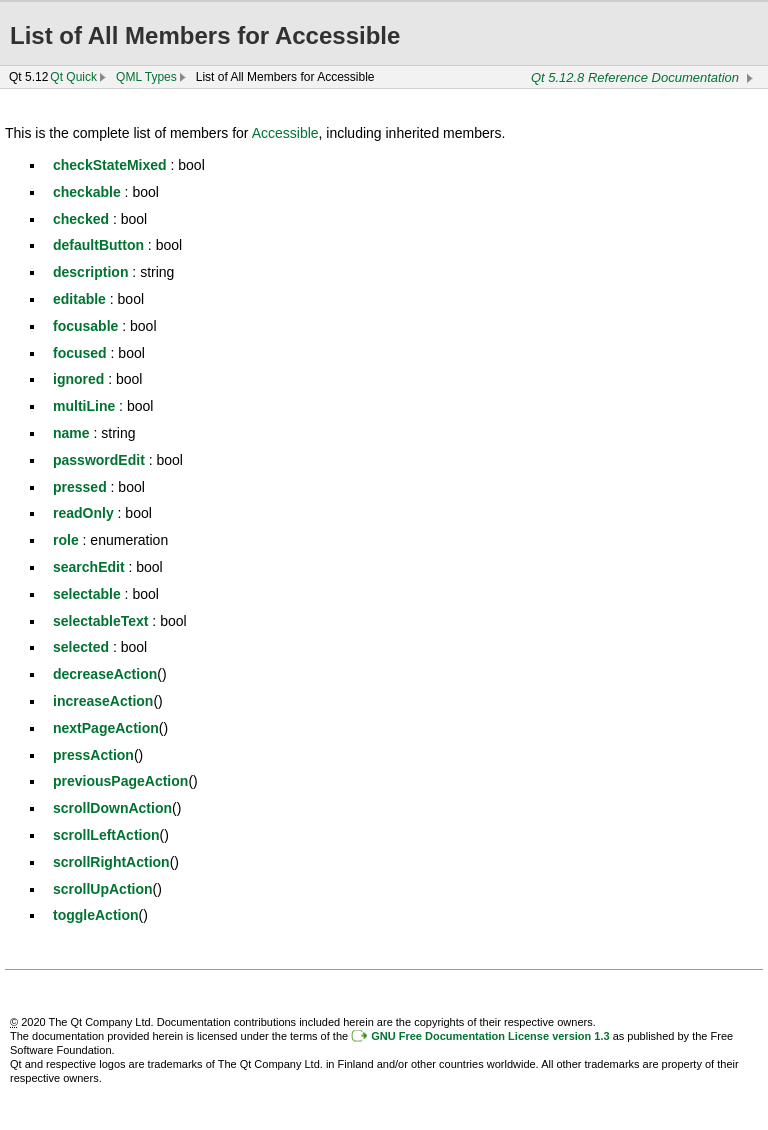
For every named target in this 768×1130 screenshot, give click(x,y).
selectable (87, 594)
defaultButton (98, 245)
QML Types (146, 77)
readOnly (83, 513)
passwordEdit (99, 460)
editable (79, 299)
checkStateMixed (110, 165)
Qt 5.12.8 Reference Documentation (635, 77)
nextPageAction (106, 728)
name (71, 433)
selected (81, 647)
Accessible (285, 133)
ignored (78, 379)
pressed (80, 487)
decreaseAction (105, 674)
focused (80, 353)
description (90, 272)
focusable (85, 326)
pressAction (93, 755)
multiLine (84, 406)
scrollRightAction (111, 862)
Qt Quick (73, 77)
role (66, 540)
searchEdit (89, 567)
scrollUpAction (103, 889)
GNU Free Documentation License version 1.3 (490, 1036)
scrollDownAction (112, 808)
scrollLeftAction (106, 835)
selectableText (100, 621)
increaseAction (103, 701)
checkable (87, 192)
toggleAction (96, 915)
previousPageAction (120, 781)
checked (81, 219)
